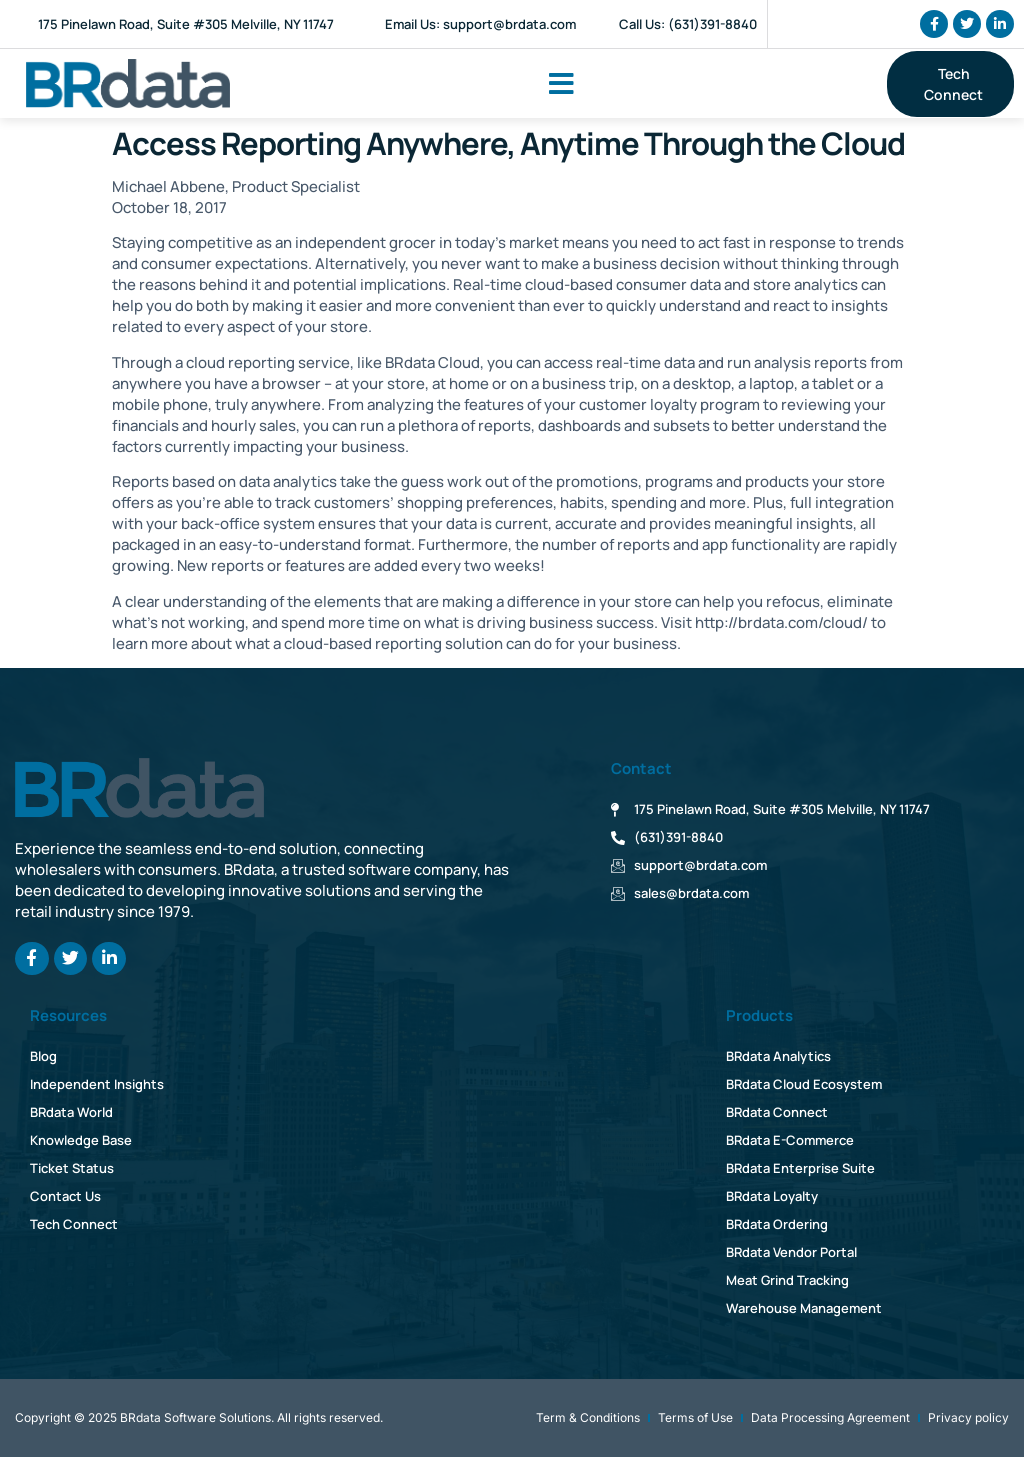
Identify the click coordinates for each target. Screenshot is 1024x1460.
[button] (561, 84)
